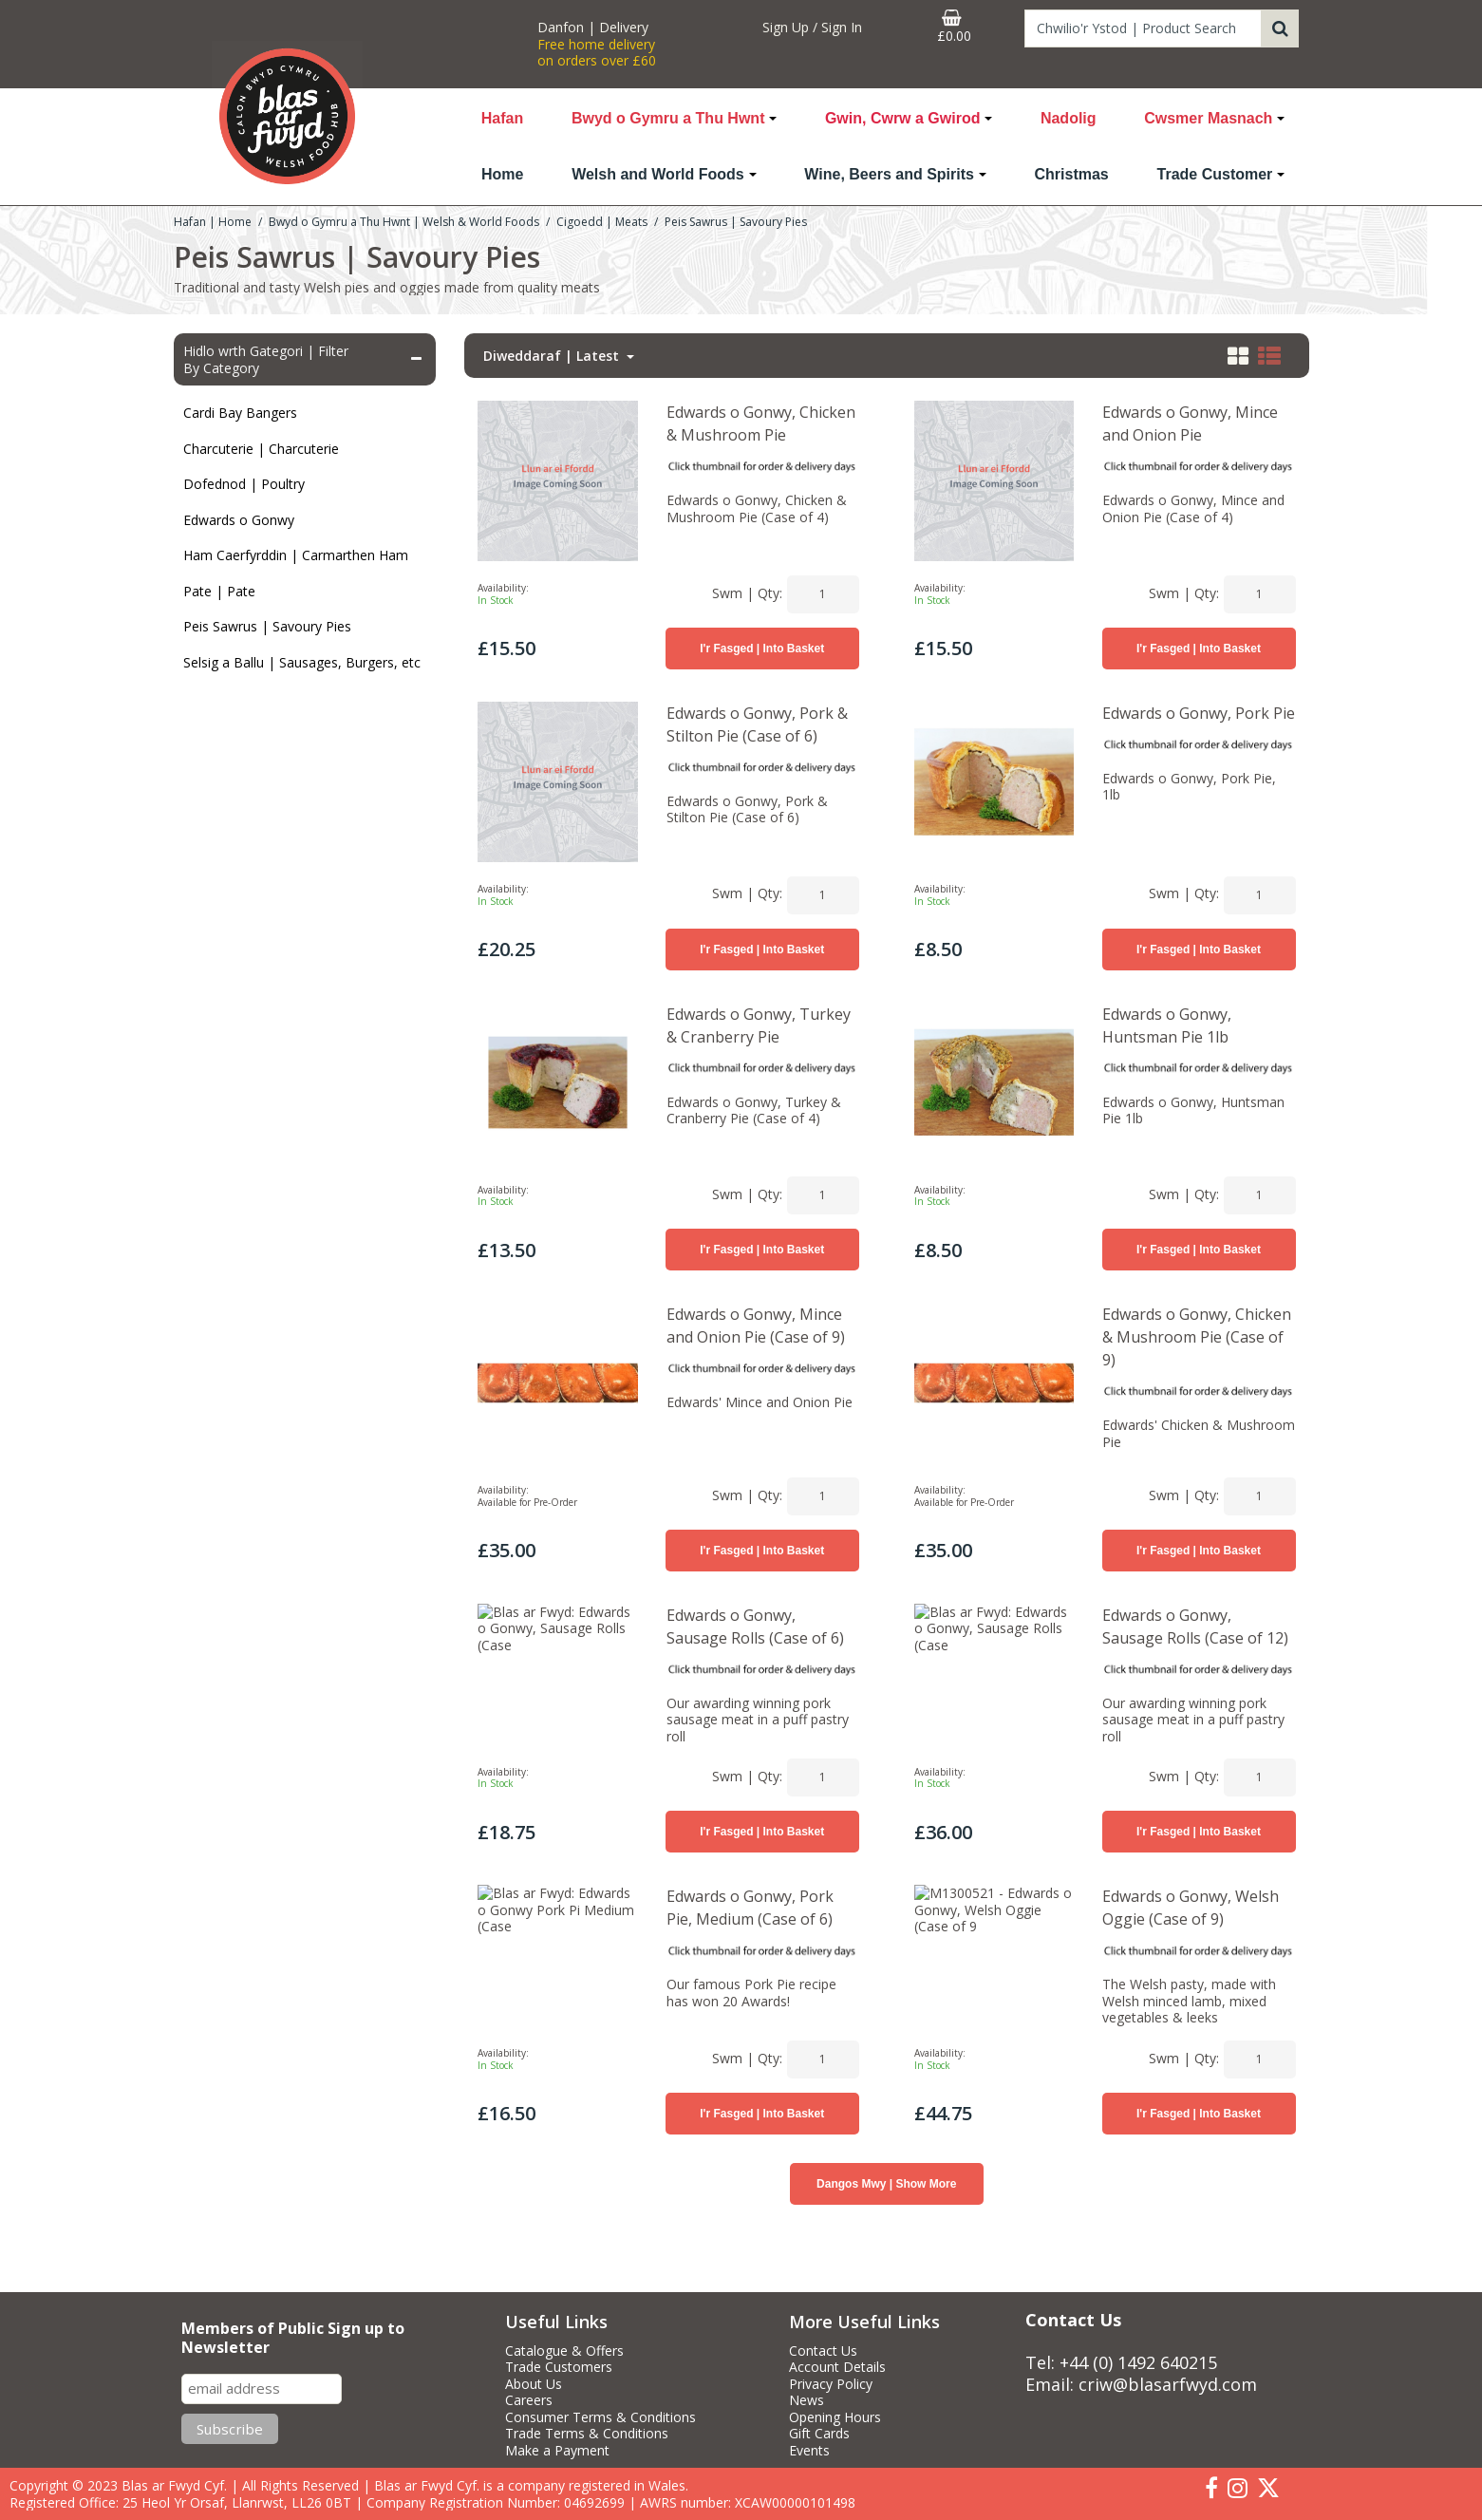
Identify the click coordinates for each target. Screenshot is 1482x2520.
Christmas (1072, 174)
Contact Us (823, 2351)
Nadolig (1069, 118)
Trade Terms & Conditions (586, 2433)
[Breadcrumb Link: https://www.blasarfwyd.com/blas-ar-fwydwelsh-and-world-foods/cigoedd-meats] (601, 221)
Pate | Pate (219, 591)
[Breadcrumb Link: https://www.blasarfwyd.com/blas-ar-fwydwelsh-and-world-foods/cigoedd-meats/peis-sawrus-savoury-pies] (736, 221)
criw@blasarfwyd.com (1168, 2384)
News (806, 2400)
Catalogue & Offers (564, 2351)
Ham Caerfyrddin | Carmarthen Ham (295, 555)
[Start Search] (1280, 28)
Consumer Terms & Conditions (600, 2417)
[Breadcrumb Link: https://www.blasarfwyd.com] (213, 221)
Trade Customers (558, 2367)
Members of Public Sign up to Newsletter (292, 2338)
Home (502, 174)
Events (809, 2450)
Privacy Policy (830, 2384)
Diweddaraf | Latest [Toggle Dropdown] (553, 356)
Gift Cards (819, 2433)
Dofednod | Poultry (244, 484)
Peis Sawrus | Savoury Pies (267, 626)
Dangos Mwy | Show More (886, 2222)
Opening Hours (835, 2417)
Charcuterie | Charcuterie (261, 449)
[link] (1211, 2489)
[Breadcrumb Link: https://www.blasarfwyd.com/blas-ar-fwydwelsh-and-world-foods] (404, 221)
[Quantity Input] (823, 594)
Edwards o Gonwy (238, 520)
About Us (533, 2384)
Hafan (502, 118)
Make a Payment (557, 2450)
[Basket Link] (954, 26)
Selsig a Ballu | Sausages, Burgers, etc (302, 662)
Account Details (837, 2367)
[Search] (1142, 28)
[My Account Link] (812, 27)
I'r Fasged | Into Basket (762, 648)
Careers (529, 2400)
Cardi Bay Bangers (240, 413)
